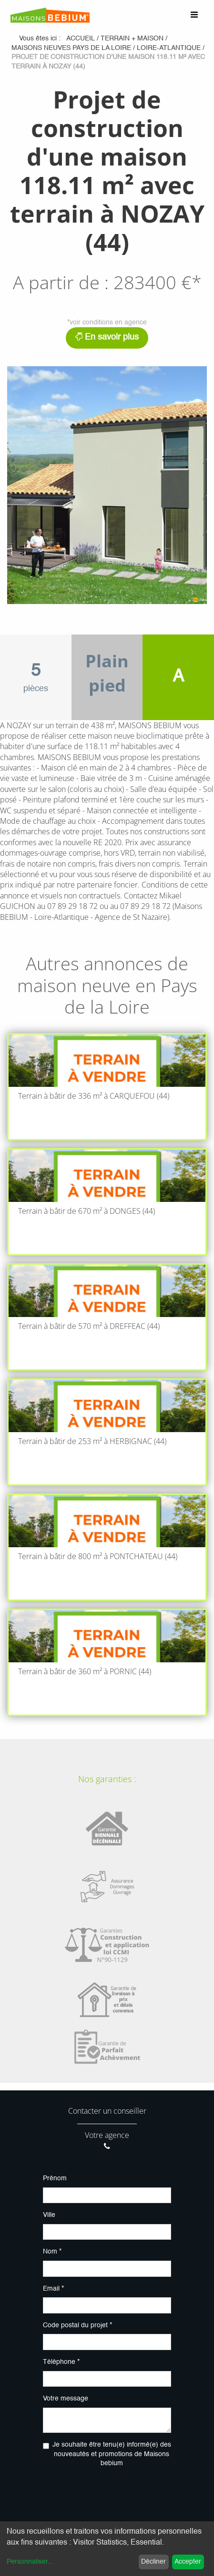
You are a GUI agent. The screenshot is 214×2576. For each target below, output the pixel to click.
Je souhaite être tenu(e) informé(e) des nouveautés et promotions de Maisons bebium (111, 2454)
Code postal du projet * (77, 2325)
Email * (53, 2288)
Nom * (52, 2251)
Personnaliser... (30, 2561)
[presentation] (115, 2494)
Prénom (55, 2178)
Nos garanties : (107, 1779)
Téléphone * (61, 2362)
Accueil (80, 38)
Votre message (65, 2398)
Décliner (153, 2561)
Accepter (187, 2561)
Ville (49, 2215)
